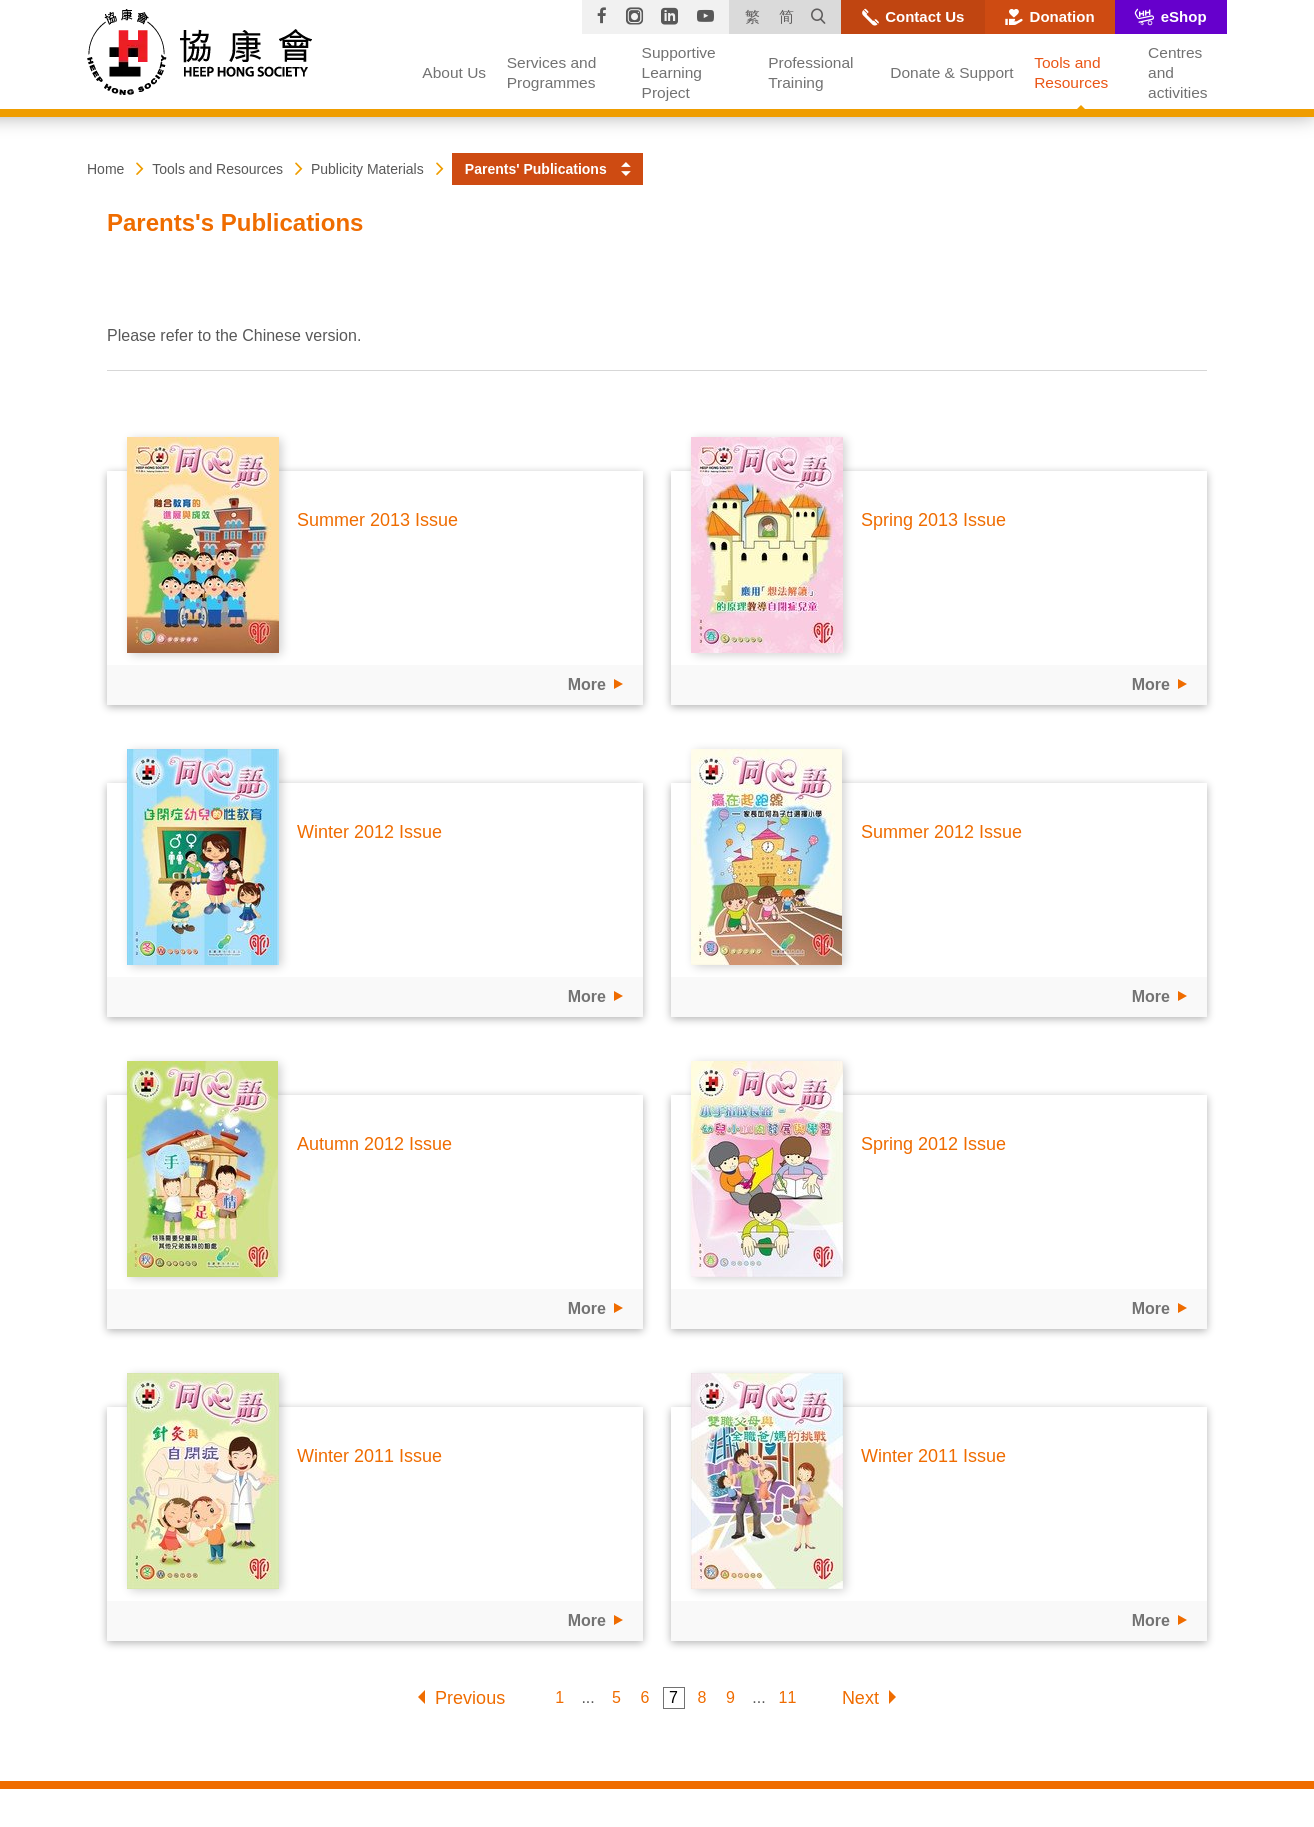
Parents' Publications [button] (536, 169)
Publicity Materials (367, 169)
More (587, 684)
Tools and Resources (217, 169)
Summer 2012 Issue (941, 832)
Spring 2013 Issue (933, 520)
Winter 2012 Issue (369, 832)
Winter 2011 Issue (369, 1456)
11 (787, 1697)
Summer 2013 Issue (377, 520)
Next (860, 1698)
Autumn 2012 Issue (374, 1144)
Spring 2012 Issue (933, 1144)
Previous (470, 1698)
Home (105, 169)
